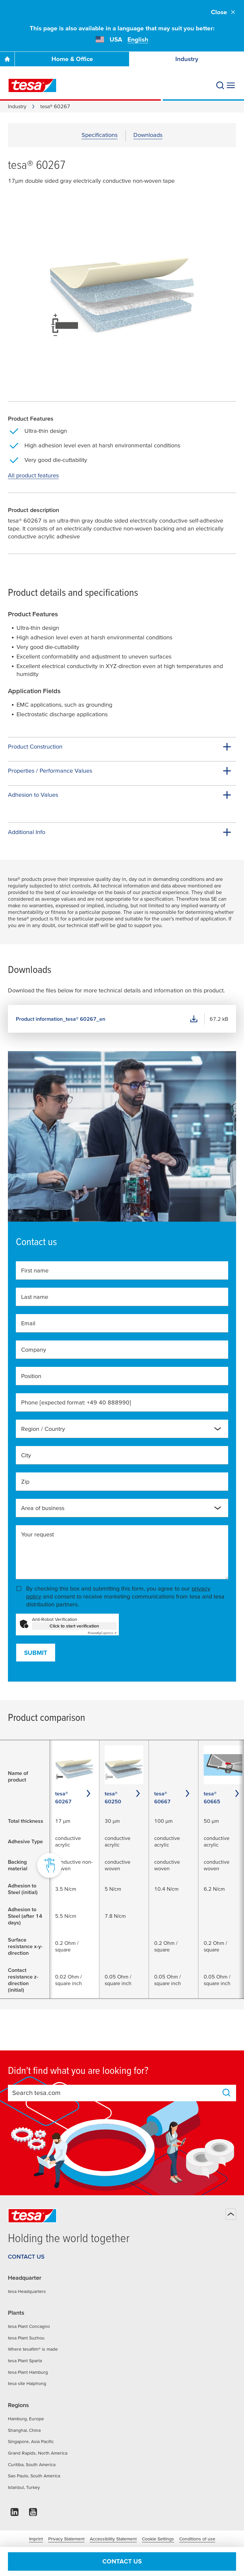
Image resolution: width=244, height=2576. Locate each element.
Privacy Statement (66, 2538)
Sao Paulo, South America (34, 2475)
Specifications (100, 134)
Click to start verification (74, 1625)
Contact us (122, 2561)
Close (223, 12)
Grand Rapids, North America (37, 2453)
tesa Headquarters (27, 2291)
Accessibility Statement (113, 2538)
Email (28, 1323)
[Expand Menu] (231, 85)
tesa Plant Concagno (29, 2326)
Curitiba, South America (31, 2464)
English (137, 39)
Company (33, 1349)
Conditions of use (197, 2538)
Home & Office (72, 58)
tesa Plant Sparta (25, 2360)
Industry (186, 58)
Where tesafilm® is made (33, 2349)
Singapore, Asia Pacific (31, 2441)
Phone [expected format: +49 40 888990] (76, 1402)
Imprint (36, 2538)
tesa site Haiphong (27, 2383)
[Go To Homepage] (7, 59)
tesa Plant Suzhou (26, 2337)
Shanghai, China (24, 2430)
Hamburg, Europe (26, 2418)
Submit (35, 1652)
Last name (34, 1296)
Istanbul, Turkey (24, 2487)
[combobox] (122, 1429)
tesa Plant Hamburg (28, 2372)
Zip (25, 1481)
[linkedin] (14, 2514)
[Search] (220, 85)
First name (35, 1270)
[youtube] (33, 2514)
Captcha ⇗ (102, 1633)
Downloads (147, 134)
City (26, 1455)
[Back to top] (231, 2214)
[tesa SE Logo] (32, 85)
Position (31, 1375)
